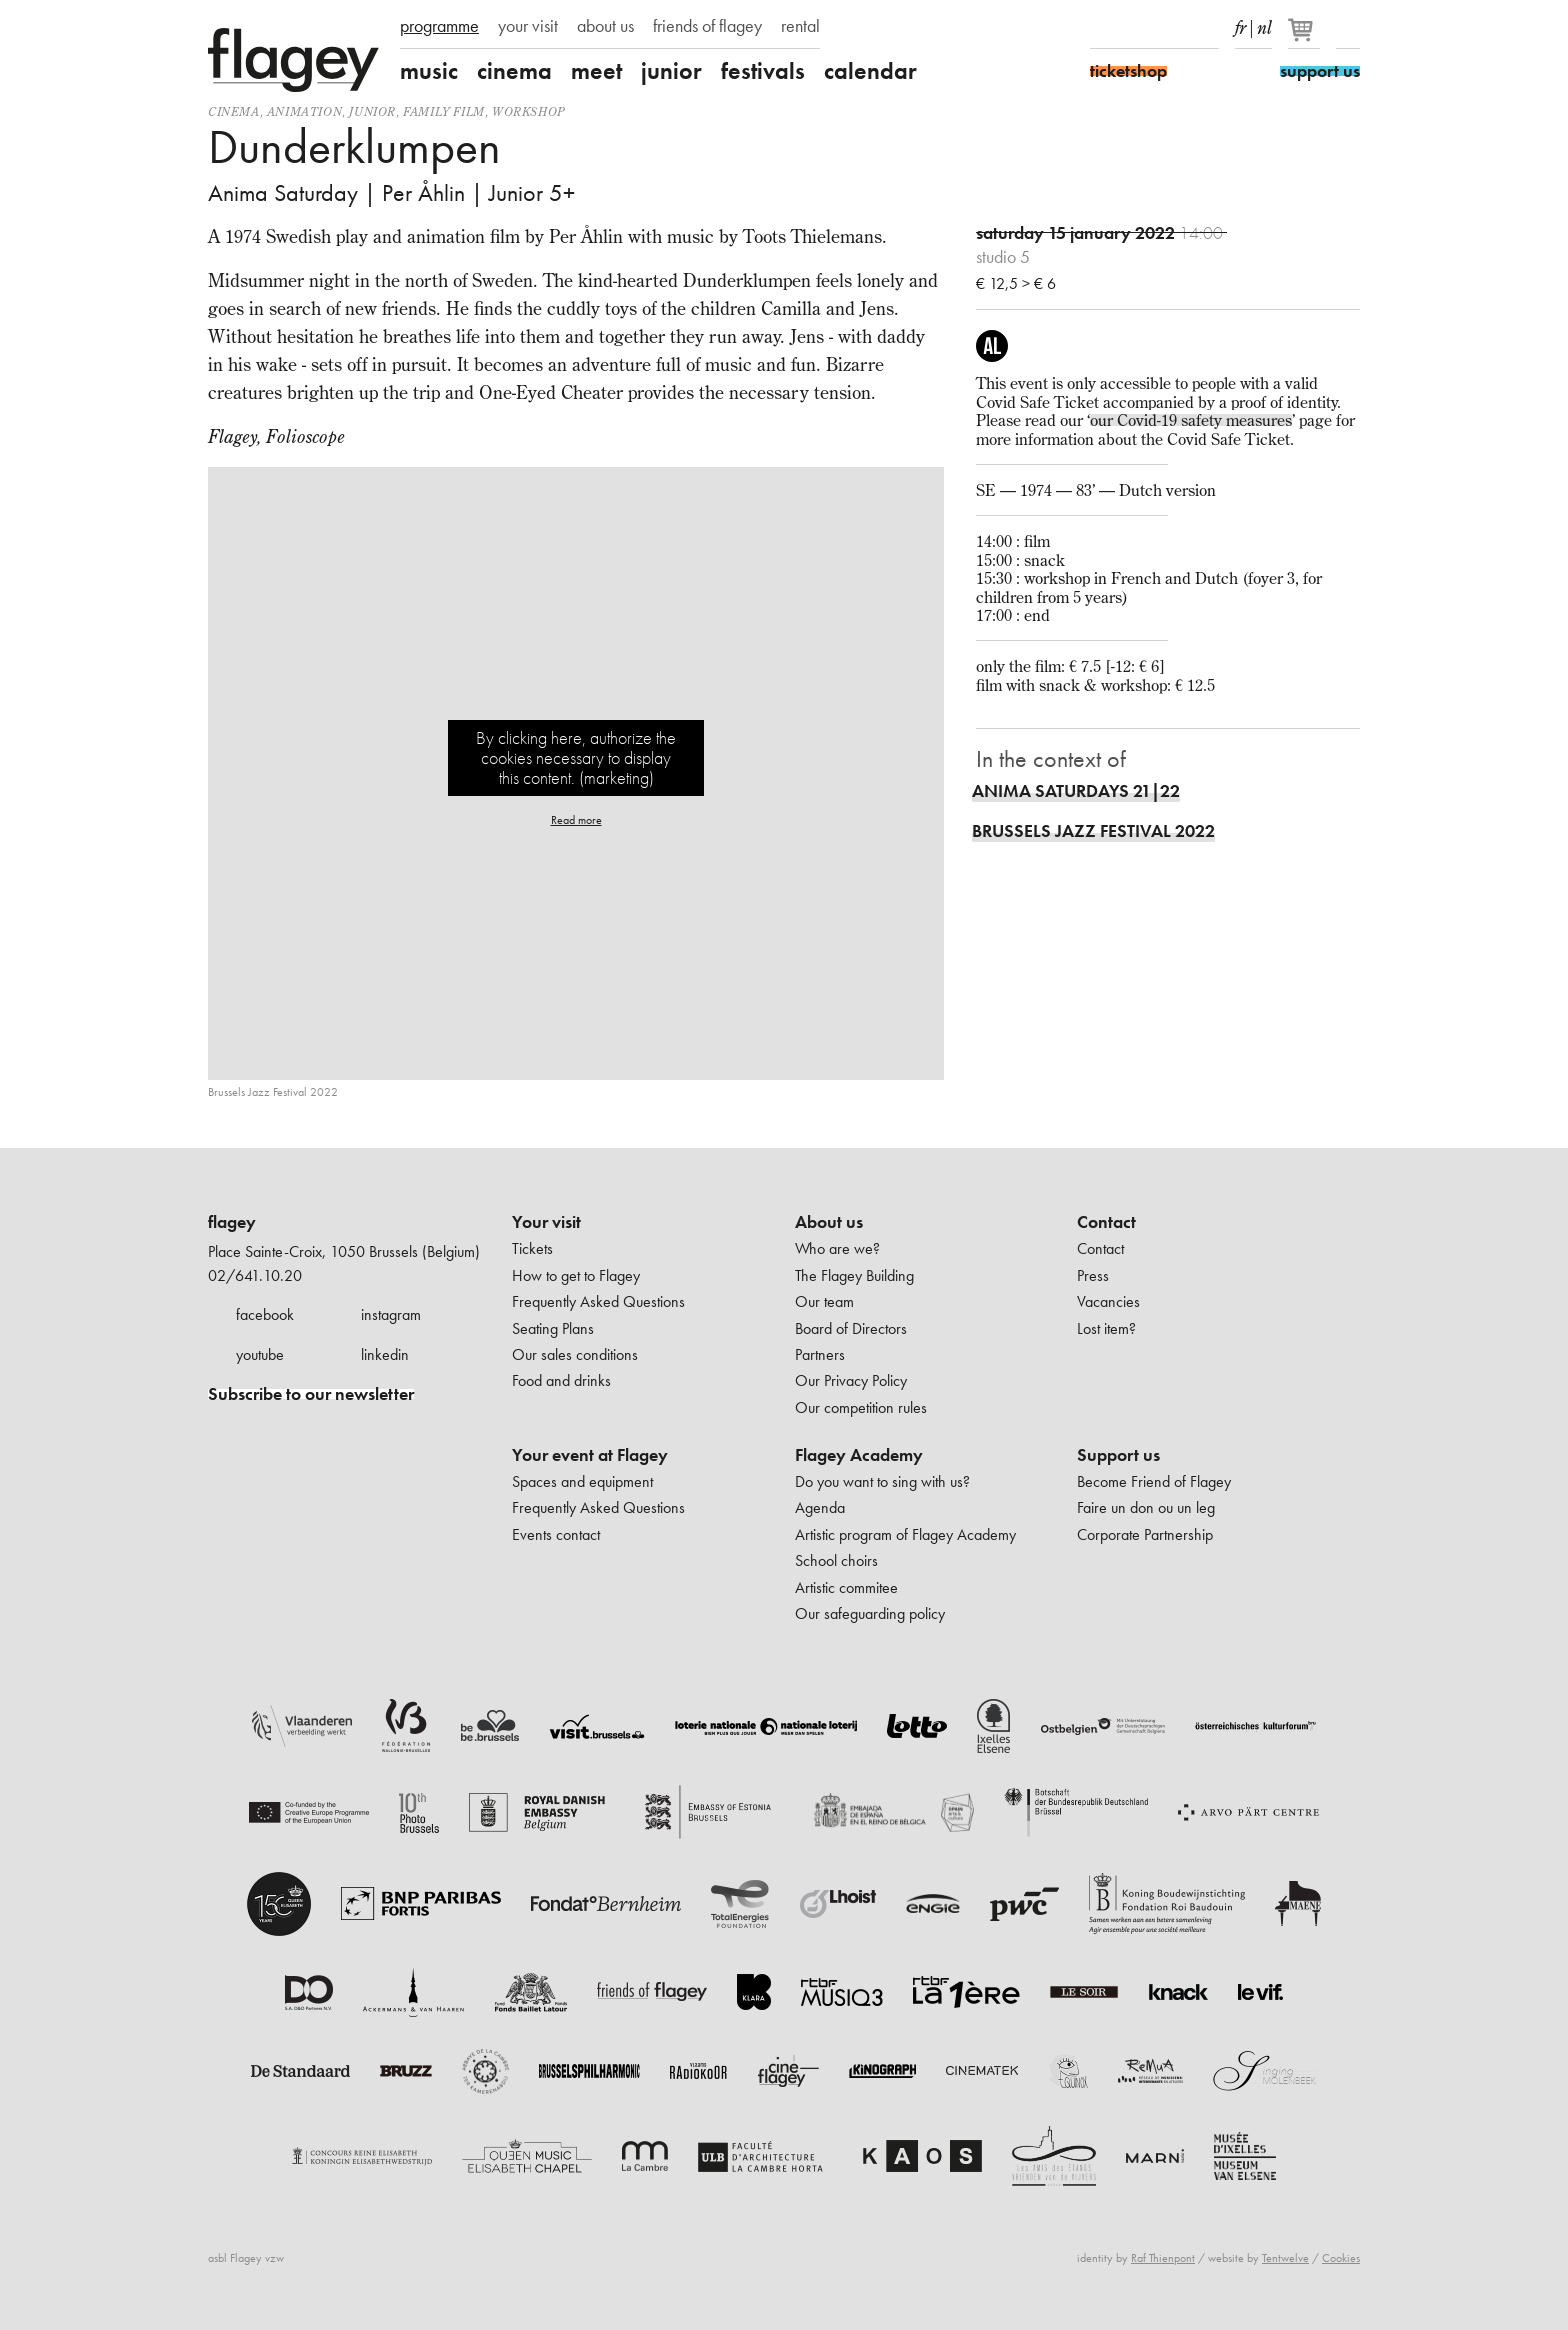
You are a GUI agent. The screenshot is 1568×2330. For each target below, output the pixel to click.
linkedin (385, 1354)
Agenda (820, 1507)
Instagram (1137, 28)
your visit (528, 26)
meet (596, 71)
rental (800, 26)
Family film (444, 111)
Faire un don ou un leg (1146, 1507)
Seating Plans (553, 1328)
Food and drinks (561, 1380)
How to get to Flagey (576, 1275)
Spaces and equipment (582, 1481)
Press (1093, 1275)
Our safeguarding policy (870, 1613)
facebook (265, 1314)
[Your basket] (1305, 38)
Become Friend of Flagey (1154, 1481)
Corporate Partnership (1145, 1534)
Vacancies (1108, 1301)
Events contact (556, 1534)
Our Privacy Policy (851, 1380)
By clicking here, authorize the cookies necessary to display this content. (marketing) (576, 757)
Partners (820, 1354)
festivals (763, 71)
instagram (391, 1314)
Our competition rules (861, 1407)
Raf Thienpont (1163, 2258)
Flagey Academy (859, 1455)
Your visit (546, 1222)
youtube (260, 1354)
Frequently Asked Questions (598, 1301)
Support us (1118, 1455)
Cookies (1341, 2258)
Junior (372, 111)
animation (304, 111)
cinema (514, 71)
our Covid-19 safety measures (1191, 420)
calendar (870, 71)
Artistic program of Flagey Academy (905, 1534)
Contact (1106, 1222)
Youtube (1172, 28)
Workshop (528, 111)
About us (829, 1222)
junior (671, 71)
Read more (576, 820)
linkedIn (1207, 28)
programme (439, 26)
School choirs (836, 1560)
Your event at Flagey (590, 1455)
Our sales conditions (575, 1354)
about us (605, 26)
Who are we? (837, 1248)
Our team (824, 1301)
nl (1264, 24)
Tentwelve (1285, 2258)
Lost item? (1106, 1328)
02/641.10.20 (255, 1275)
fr (1240, 24)
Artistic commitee (846, 1587)
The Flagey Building (854, 1275)
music (429, 71)
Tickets (532, 1248)
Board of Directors (851, 1328)
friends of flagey (707, 26)
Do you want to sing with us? (882, 1481)
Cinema (234, 111)
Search (1348, 28)
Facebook (1102, 28)
